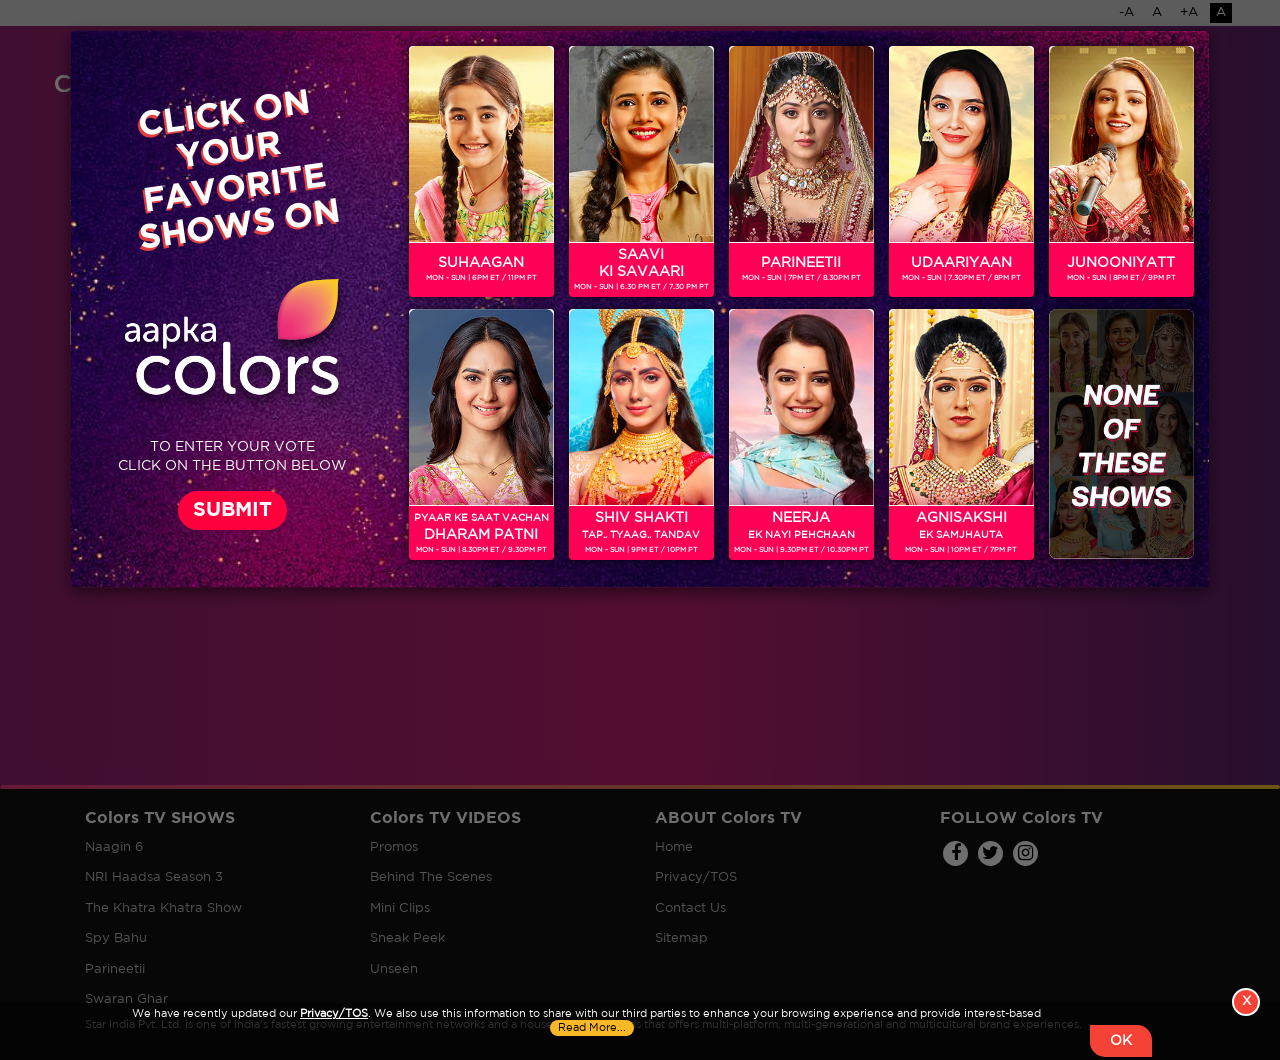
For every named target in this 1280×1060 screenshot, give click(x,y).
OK (1121, 1041)
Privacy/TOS (334, 1014)
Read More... (592, 1028)
